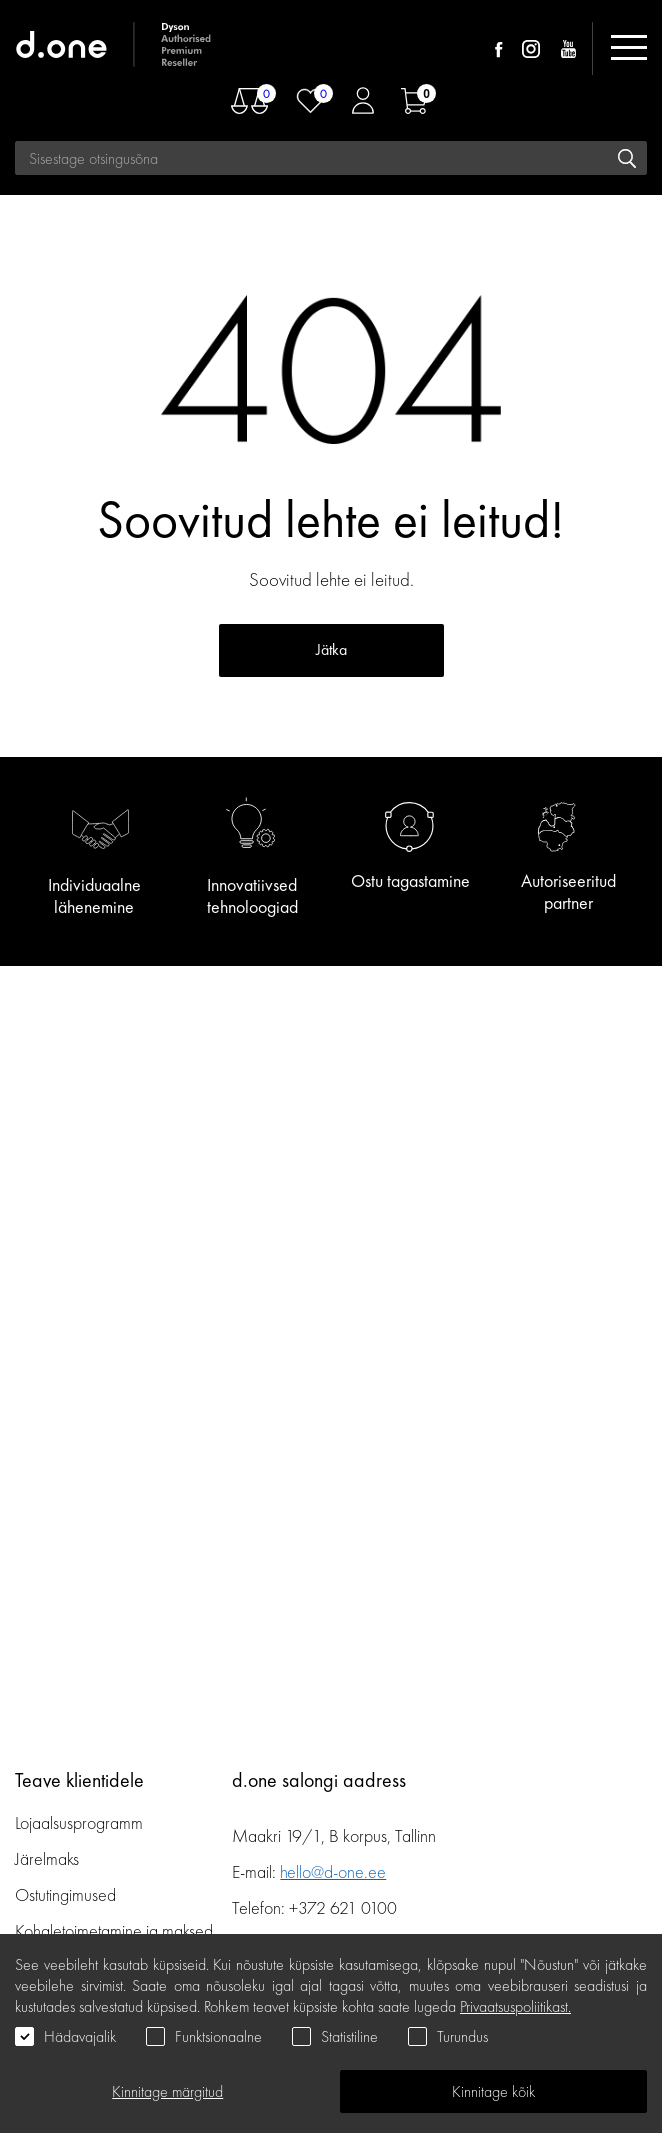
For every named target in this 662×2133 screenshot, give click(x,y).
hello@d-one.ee (333, 1871)
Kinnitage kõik (493, 2091)
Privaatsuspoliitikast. (515, 2006)
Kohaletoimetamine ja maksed (114, 1930)
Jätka (331, 649)
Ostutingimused (65, 1894)
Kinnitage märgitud (167, 2091)
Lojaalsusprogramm (79, 1822)
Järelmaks (47, 1858)
